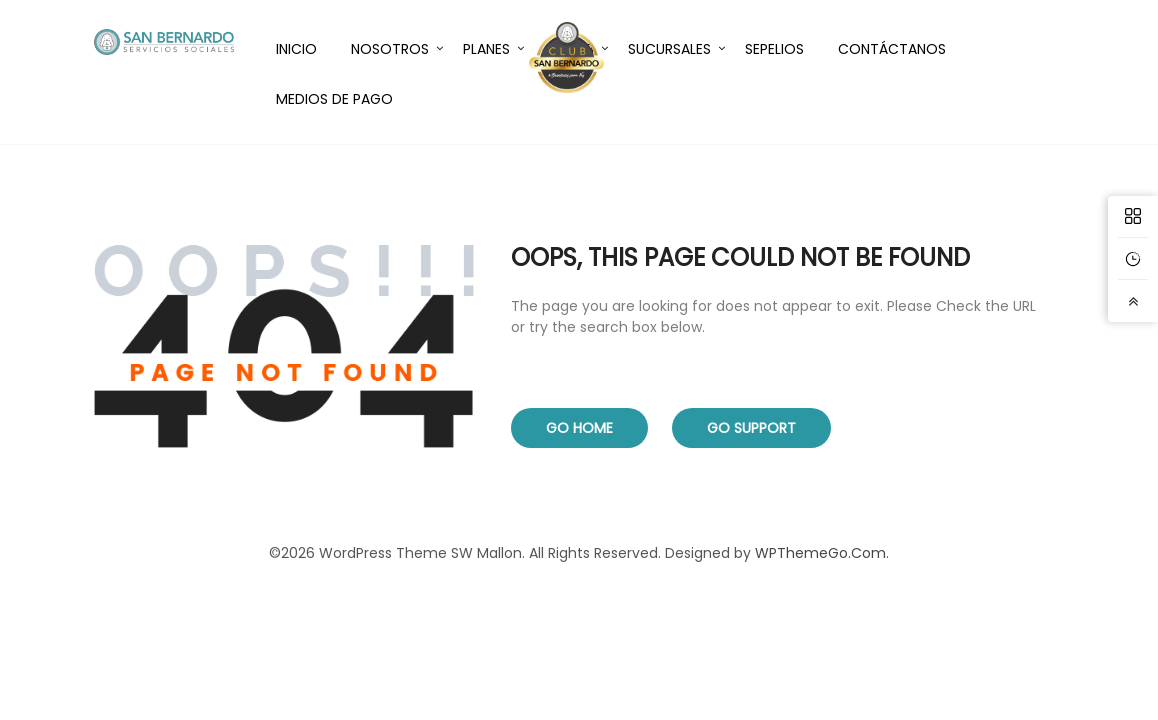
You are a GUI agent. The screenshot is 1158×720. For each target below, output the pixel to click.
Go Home (579, 428)
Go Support (751, 428)
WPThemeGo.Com (820, 553)
